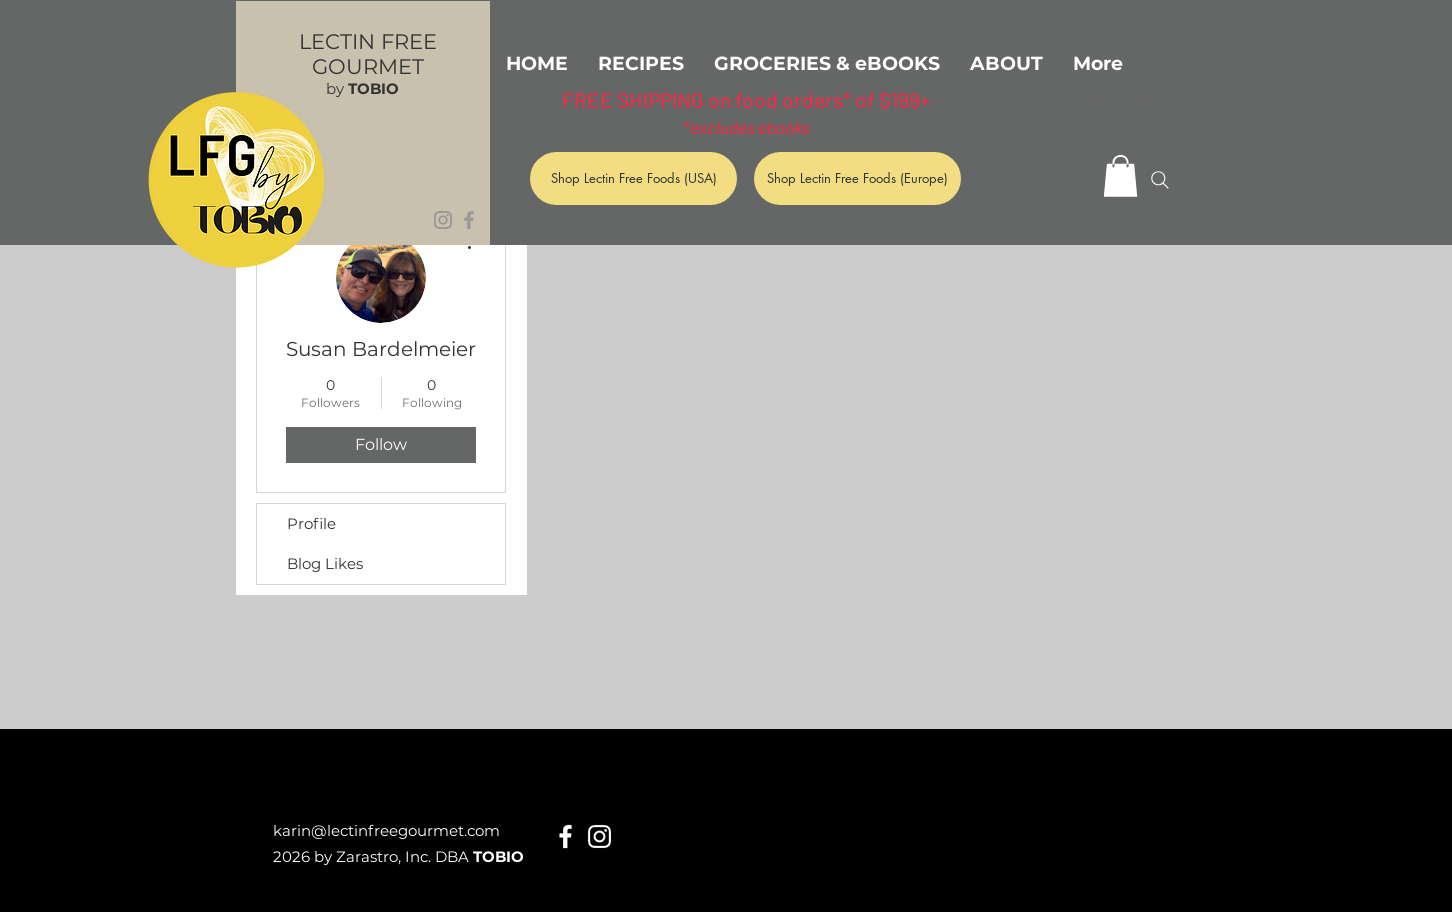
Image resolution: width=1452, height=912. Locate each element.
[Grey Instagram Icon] (443, 220)
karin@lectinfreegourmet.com (386, 830)
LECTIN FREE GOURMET (368, 54)
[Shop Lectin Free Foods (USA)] (633, 178)
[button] (1120, 176)
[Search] (1160, 180)
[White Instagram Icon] (599, 836)
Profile (311, 523)
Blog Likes (325, 563)
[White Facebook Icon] (565, 836)
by (362, 88)
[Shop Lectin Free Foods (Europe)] (857, 178)
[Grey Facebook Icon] (469, 220)
